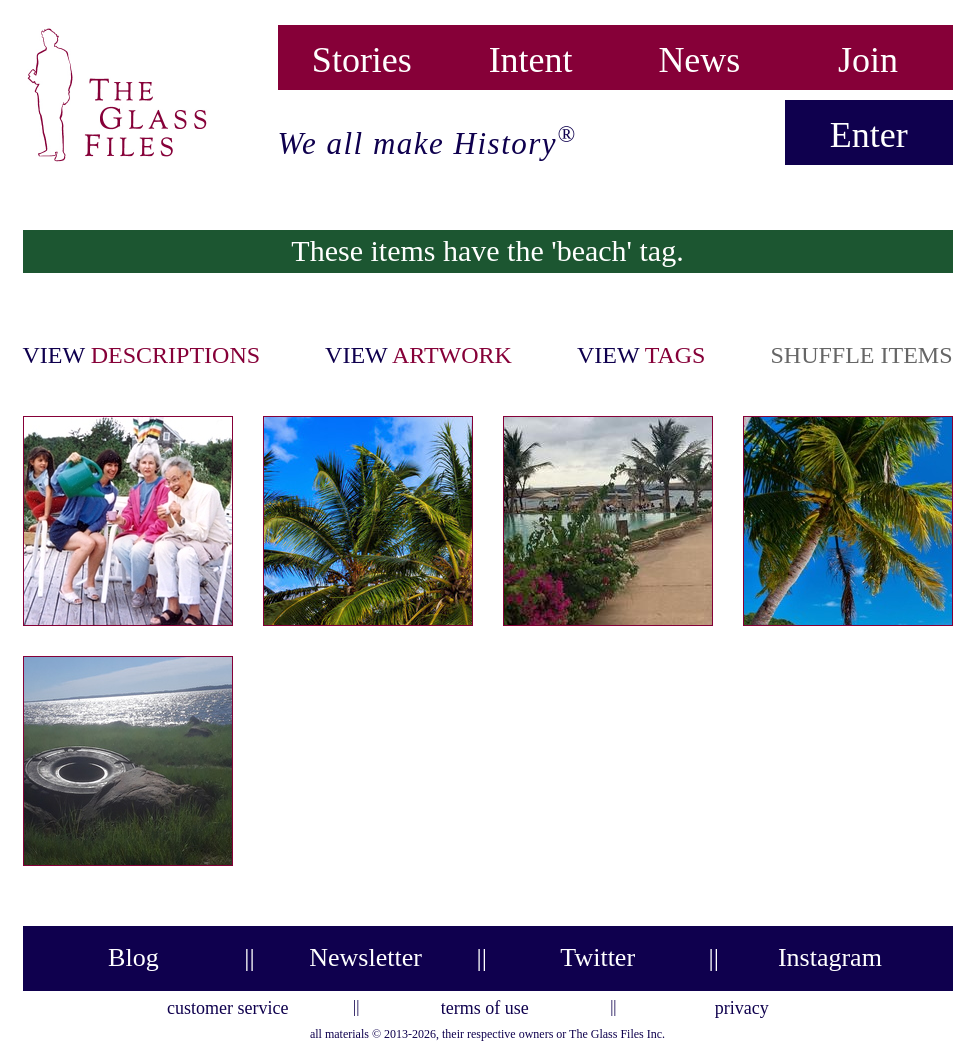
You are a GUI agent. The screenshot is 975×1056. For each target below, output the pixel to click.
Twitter (597, 957)
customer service (227, 1005)
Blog (133, 957)
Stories (362, 55)
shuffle (861, 355)
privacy (742, 1005)
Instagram (830, 957)
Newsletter (365, 957)
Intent (531, 55)
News (699, 55)
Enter (869, 135)
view (142, 355)
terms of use (485, 1005)
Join (868, 55)
